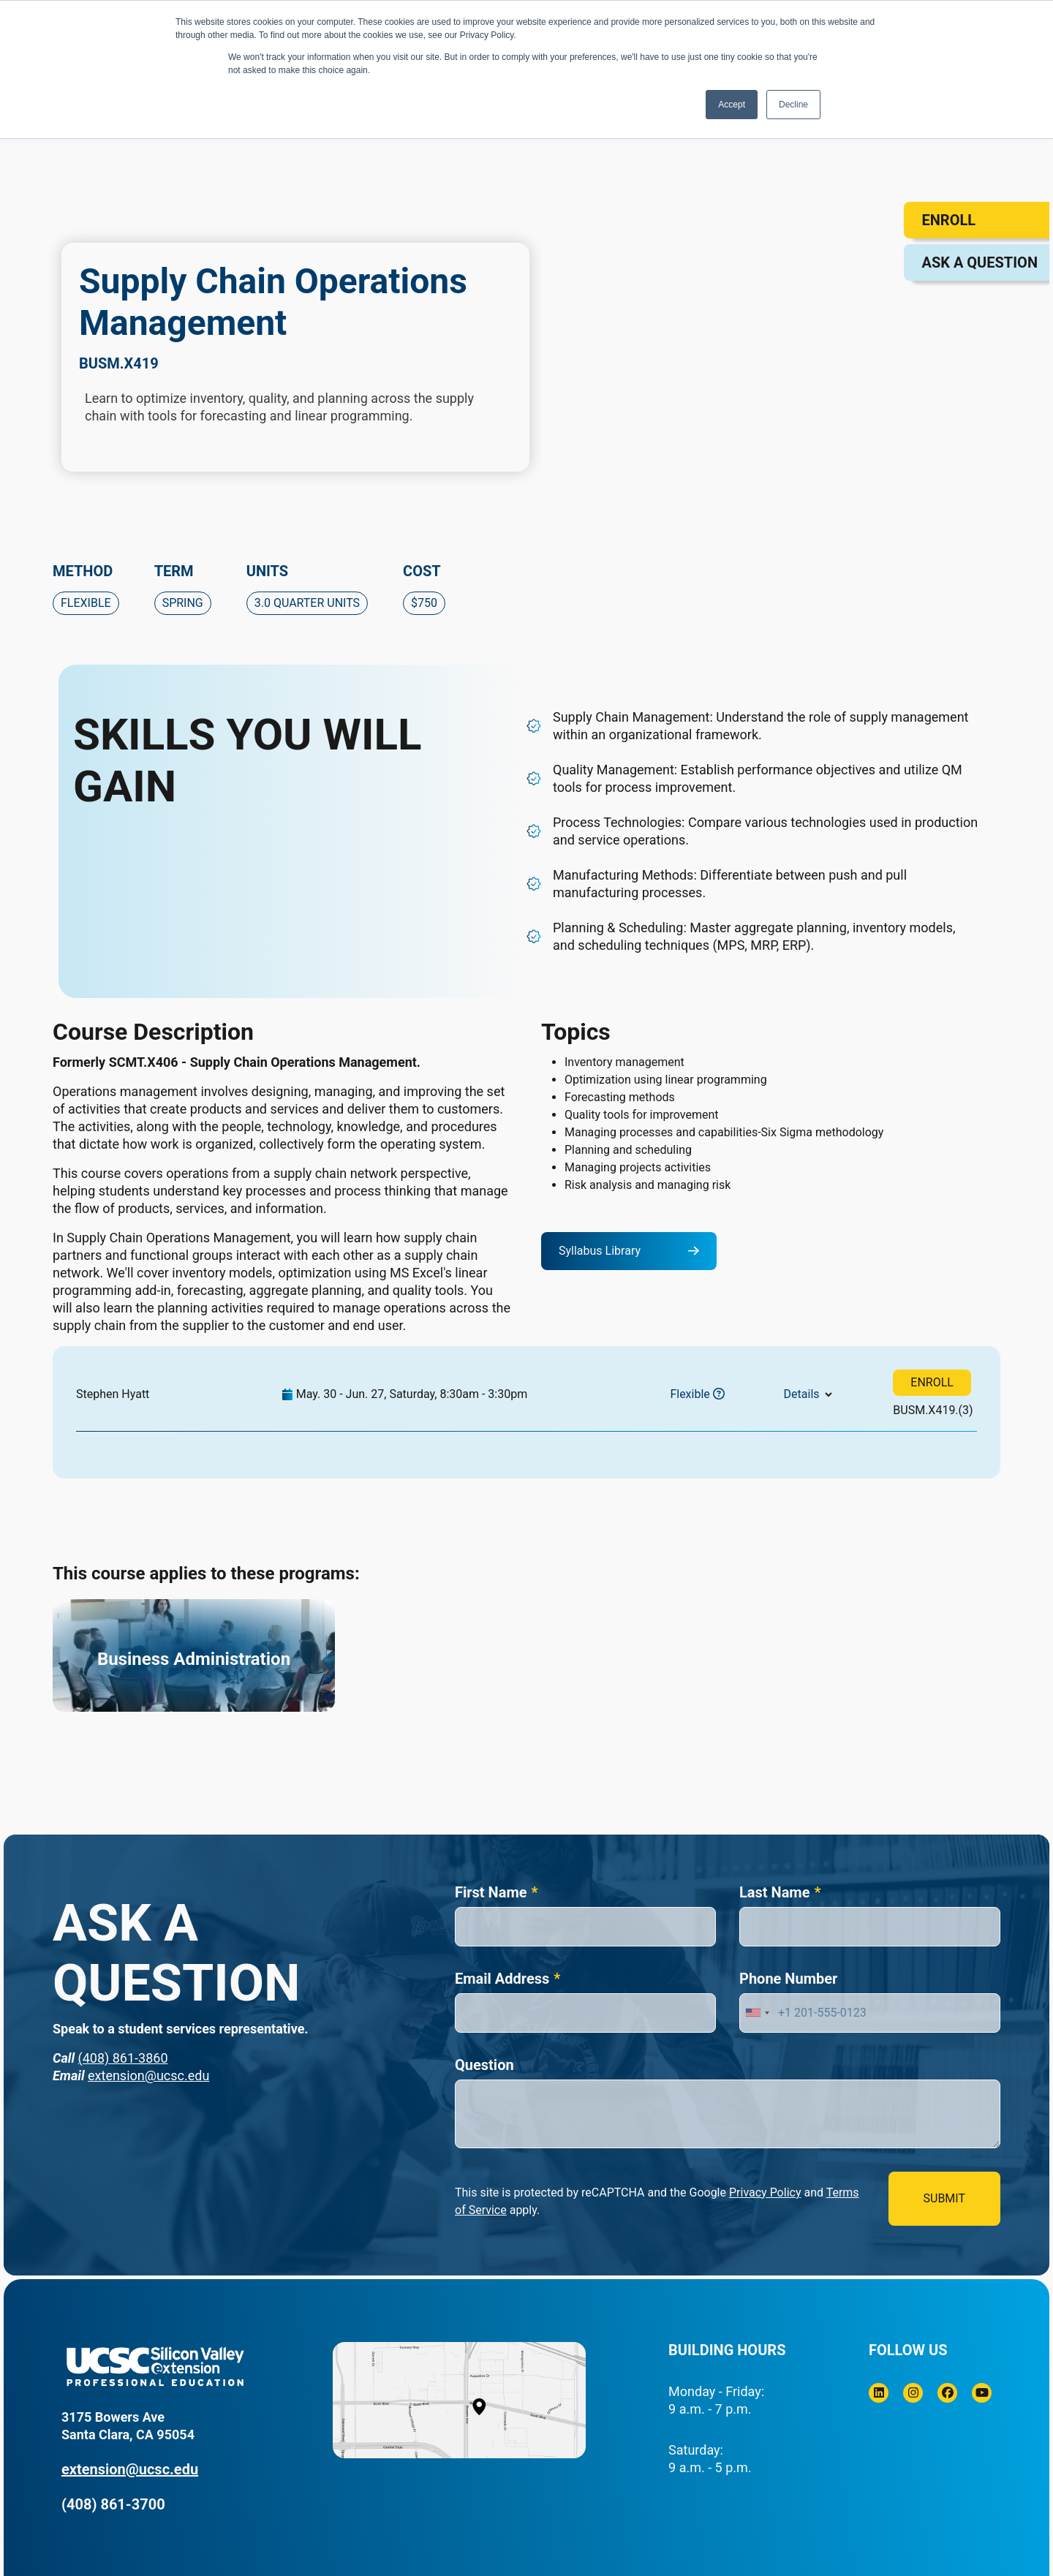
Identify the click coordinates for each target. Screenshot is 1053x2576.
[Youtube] (982, 2393)
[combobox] (757, 2013)
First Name (491, 1892)
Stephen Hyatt (112, 1394)
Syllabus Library (600, 1251)
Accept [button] (731, 104)
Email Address (502, 1978)
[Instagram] (913, 2393)
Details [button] (802, 1394)
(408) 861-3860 (122, 2058)
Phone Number (788, 1978)
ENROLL (932, 1382)
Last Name (774, 1892)
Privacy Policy (765, 2192)
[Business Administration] (194, 1655)
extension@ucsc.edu (148, 2075)
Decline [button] (793, 104)
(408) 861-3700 (113, 2504)
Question (484, 2065)
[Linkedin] (878, 2393)
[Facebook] (947, 2393)
